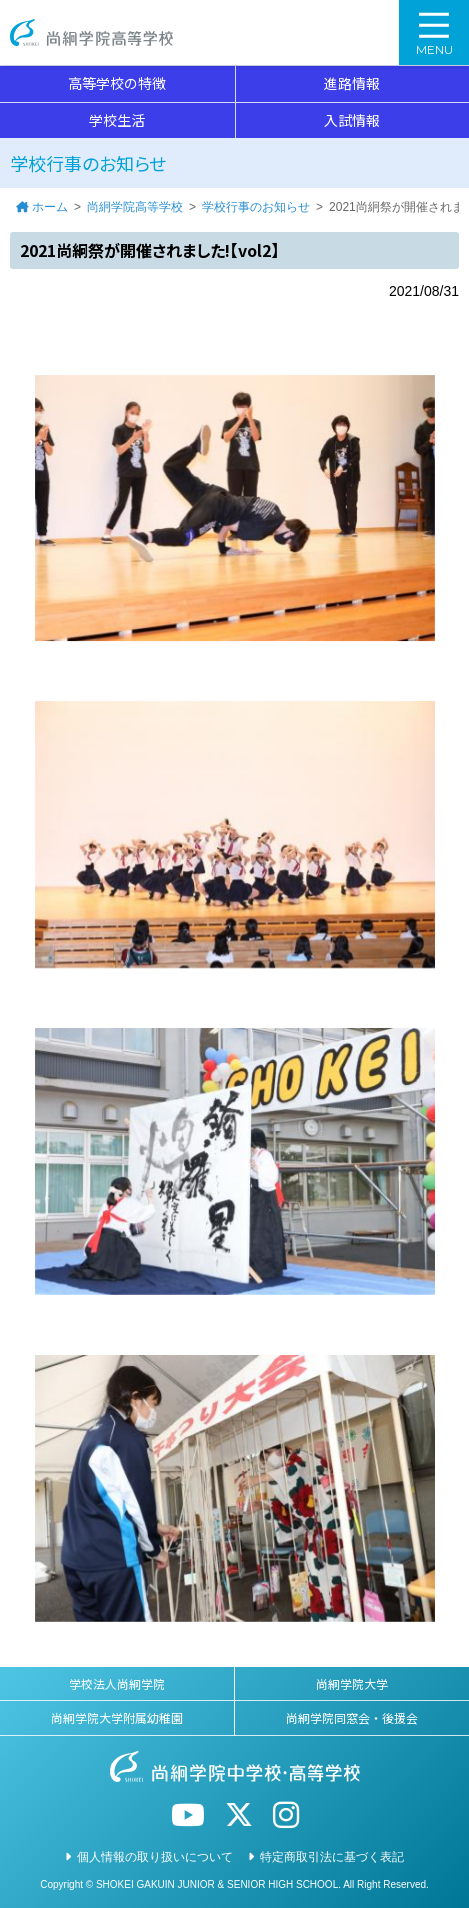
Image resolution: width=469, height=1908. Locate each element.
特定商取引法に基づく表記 (332, 1857)
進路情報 (352, 83)
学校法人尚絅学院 (117, 1683)
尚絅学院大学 (352, 1683)
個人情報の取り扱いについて (155, 1857)
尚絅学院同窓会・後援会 (352, 1717)
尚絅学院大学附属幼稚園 (117, 1717)
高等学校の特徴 (117, 83)
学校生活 (117, 120)
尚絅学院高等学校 (91, 32)
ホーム (50, 207)
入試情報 (352, 120)
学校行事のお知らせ (256, 207)
